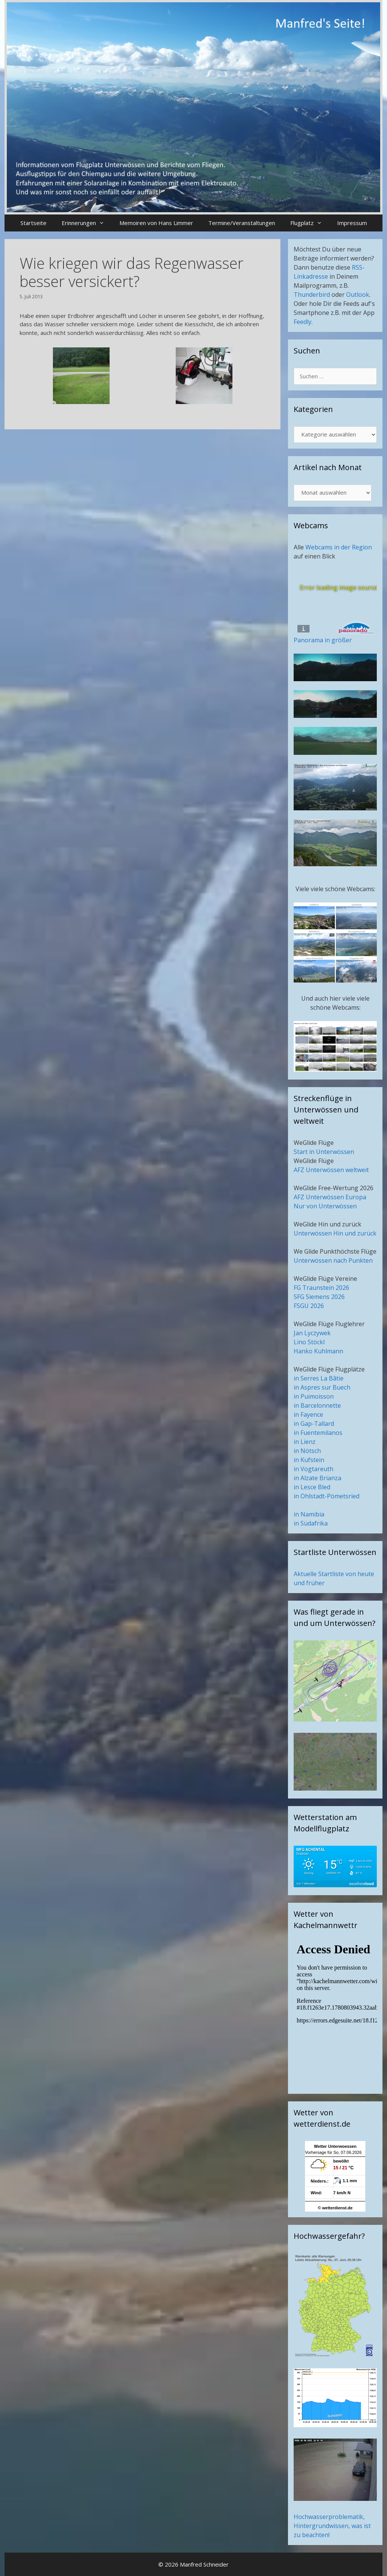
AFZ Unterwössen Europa (330, 1197)
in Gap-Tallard (314, 1423)
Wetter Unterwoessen (335, 2146)
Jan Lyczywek (312, 1333)
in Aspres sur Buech (322, 1387)
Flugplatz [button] (310, 222)
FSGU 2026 (309, 1306)
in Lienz (305, 1442)
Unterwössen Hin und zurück (335, 1233)
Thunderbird (312, 294)
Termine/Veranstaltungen (241, 223)
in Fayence (308, 1414)
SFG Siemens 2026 (319, 1297)
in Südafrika (311, 1523)
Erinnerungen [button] (87, 222)
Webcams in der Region (338, 547)
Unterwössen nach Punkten (333, 1260)
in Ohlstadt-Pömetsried (326, 1496)
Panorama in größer (323, 640)
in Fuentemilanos (318, 1432)
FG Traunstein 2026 (321, 1287)
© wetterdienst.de (335, 2208)
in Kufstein (309, 1460)
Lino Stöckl (309, 1342)
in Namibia (309, 1514)
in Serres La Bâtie (319, 1378)
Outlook (357, 294)
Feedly (302, 322)
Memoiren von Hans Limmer (156, 223)
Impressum (352, 223)
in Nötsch (307, 1451)
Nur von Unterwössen (325, 1206)
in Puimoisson (314, 1396)
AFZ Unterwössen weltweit (331, 1170)
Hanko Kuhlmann (318, 1351)
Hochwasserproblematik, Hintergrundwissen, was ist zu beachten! (332, 2526)
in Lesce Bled (312, 1487)
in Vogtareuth (313, 1469)
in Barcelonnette (317, 1405)
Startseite (33, 223)
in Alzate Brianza (317, 1478)
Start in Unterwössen (324, 1152)
